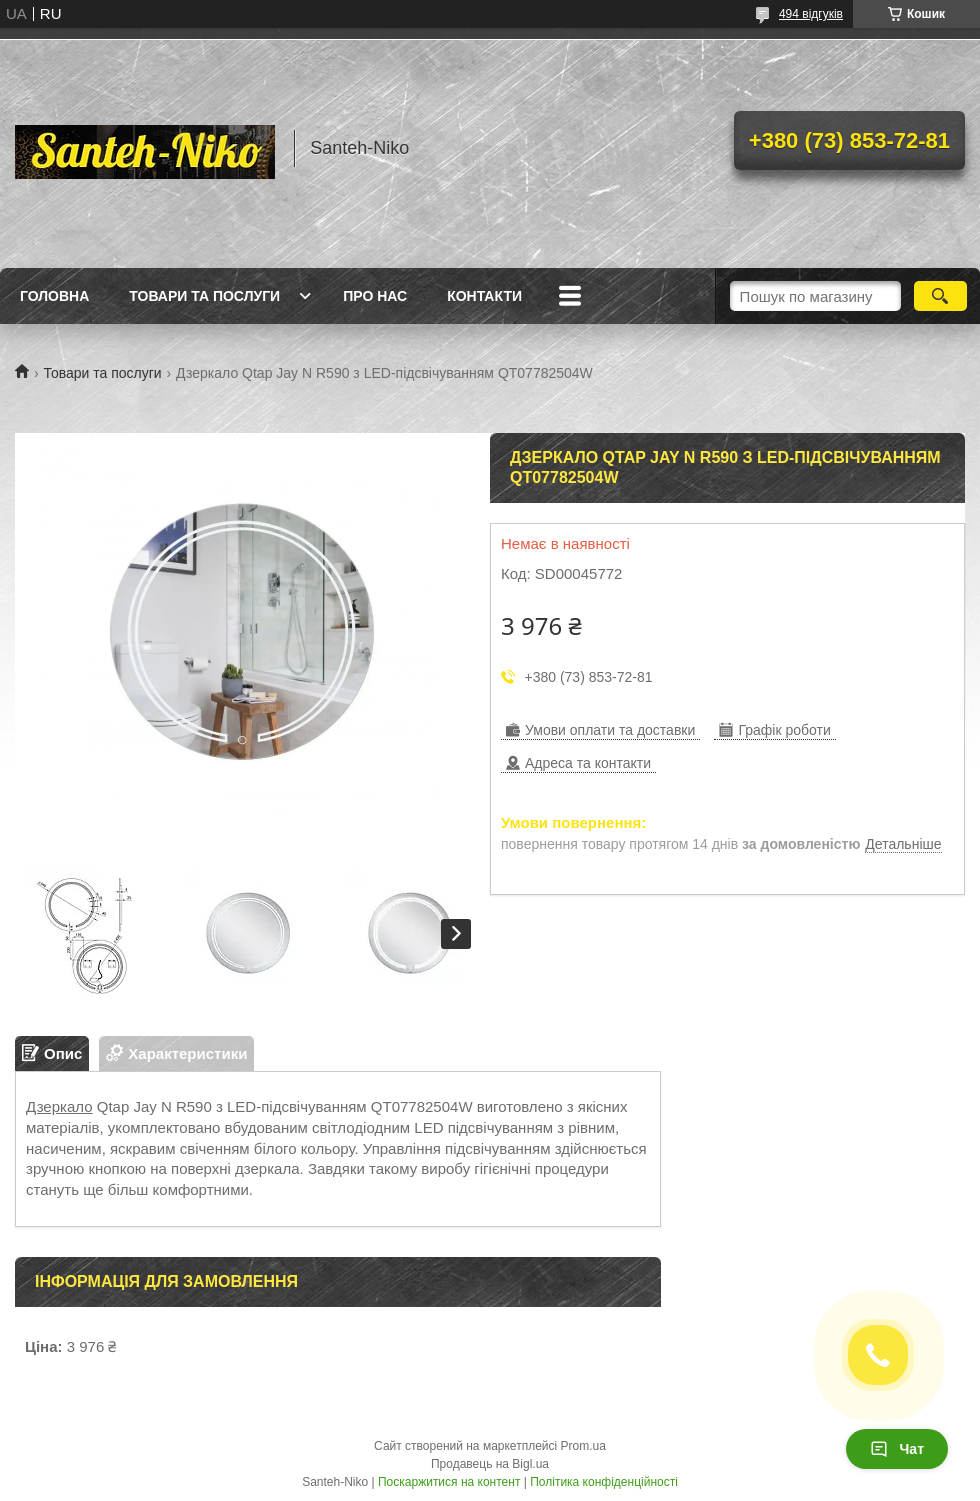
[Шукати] (940, 296)
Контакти (484, 296)
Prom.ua (583, 1446)
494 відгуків (811, 14)
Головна (54, 296)
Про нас (375, 296)
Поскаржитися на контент (449, 1482)
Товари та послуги (204, 296)
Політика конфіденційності (604, 1482)
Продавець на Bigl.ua (490, 1464)
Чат (897, 1449)
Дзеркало (59, 1106)
